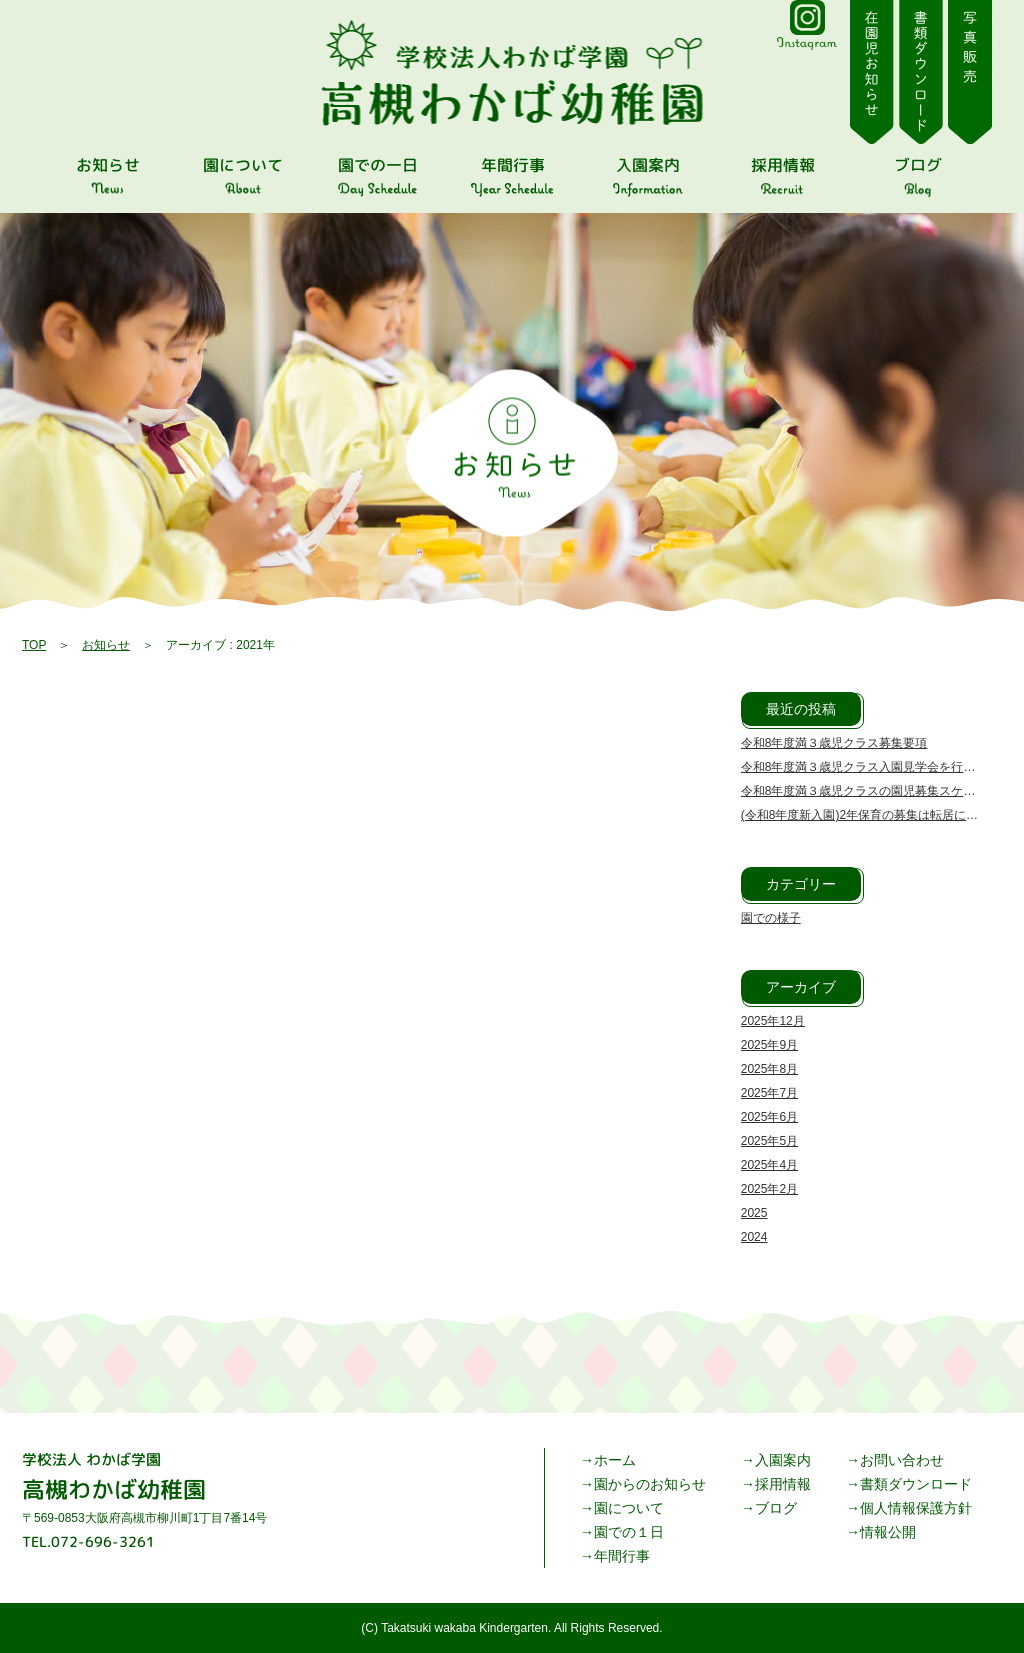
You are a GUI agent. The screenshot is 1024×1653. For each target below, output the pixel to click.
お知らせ (106, 645)
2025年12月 (773, 1021)
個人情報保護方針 (916, 1508)
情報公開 (888, 1532)
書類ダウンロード (916, 1484)
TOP (34, 645)
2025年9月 (769, 1045)
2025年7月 (769, 1093)
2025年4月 (769, 1165)
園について (629, 1508)
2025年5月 (769, 1141)
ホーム (615, 1460)
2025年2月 (769, 1189)
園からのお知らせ (650, 1484)
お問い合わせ (902, 1460)
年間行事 (622, 1556)
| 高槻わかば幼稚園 (512, 73)
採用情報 (783, 1484)
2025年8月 (769, 1069)
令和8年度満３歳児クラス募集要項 (834, 743)
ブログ (776, 1508)
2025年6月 (769, 1117)
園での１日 (629, 1532)
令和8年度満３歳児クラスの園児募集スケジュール (876, 791)
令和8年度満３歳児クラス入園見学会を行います (870, 767)
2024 (754, 1237)
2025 (754, 1213)
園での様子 (771, 918)
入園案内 (783, 1460)
